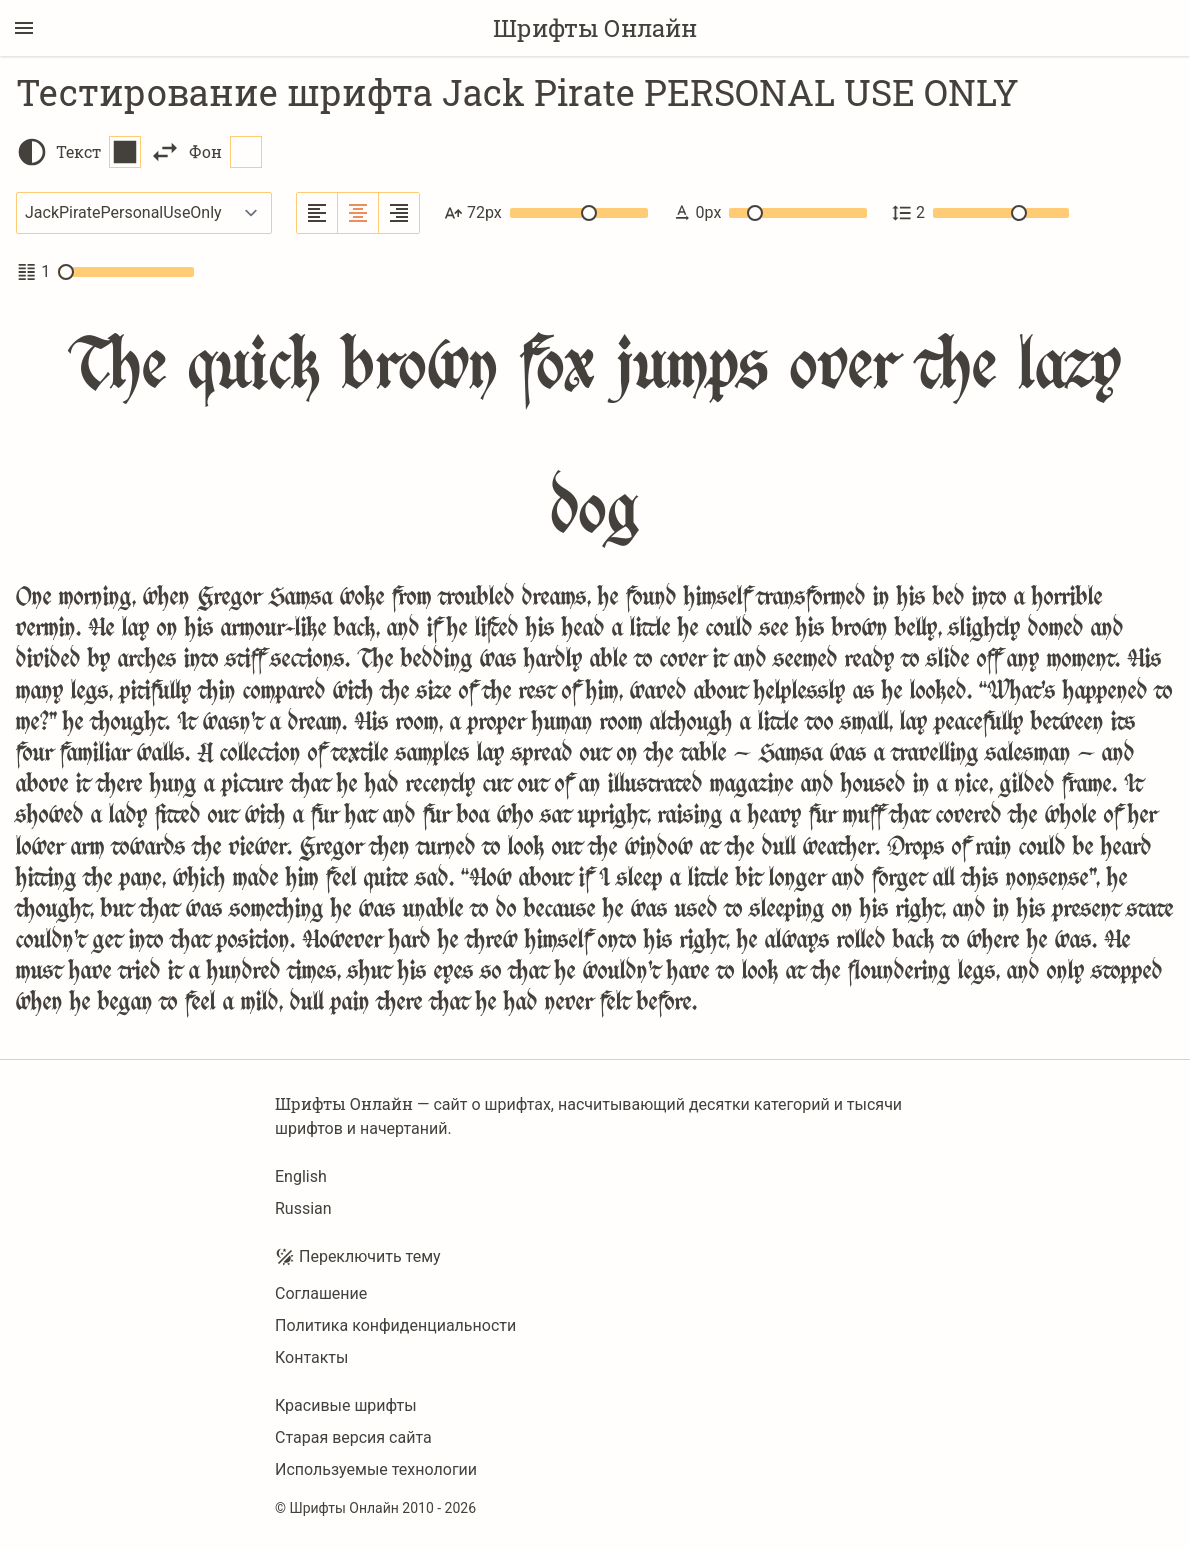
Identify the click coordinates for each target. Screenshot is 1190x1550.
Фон (225, 152)
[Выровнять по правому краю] (399, 213)
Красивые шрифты (346, 1405)
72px (546, 213)
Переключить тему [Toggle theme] (358, 1257)
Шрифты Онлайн (595, 28)
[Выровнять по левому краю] (317, 213)
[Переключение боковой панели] (24, 28)
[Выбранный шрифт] (144, 213)
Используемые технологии (376, 1469)
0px (769, 213)
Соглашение (321, 1293)
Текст (98, 152)
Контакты (311, 1357)
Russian (303, 1208)
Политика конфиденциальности (395, 1325)
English (301, 1176)
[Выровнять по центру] (358, 213)
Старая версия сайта (353, 1437)
